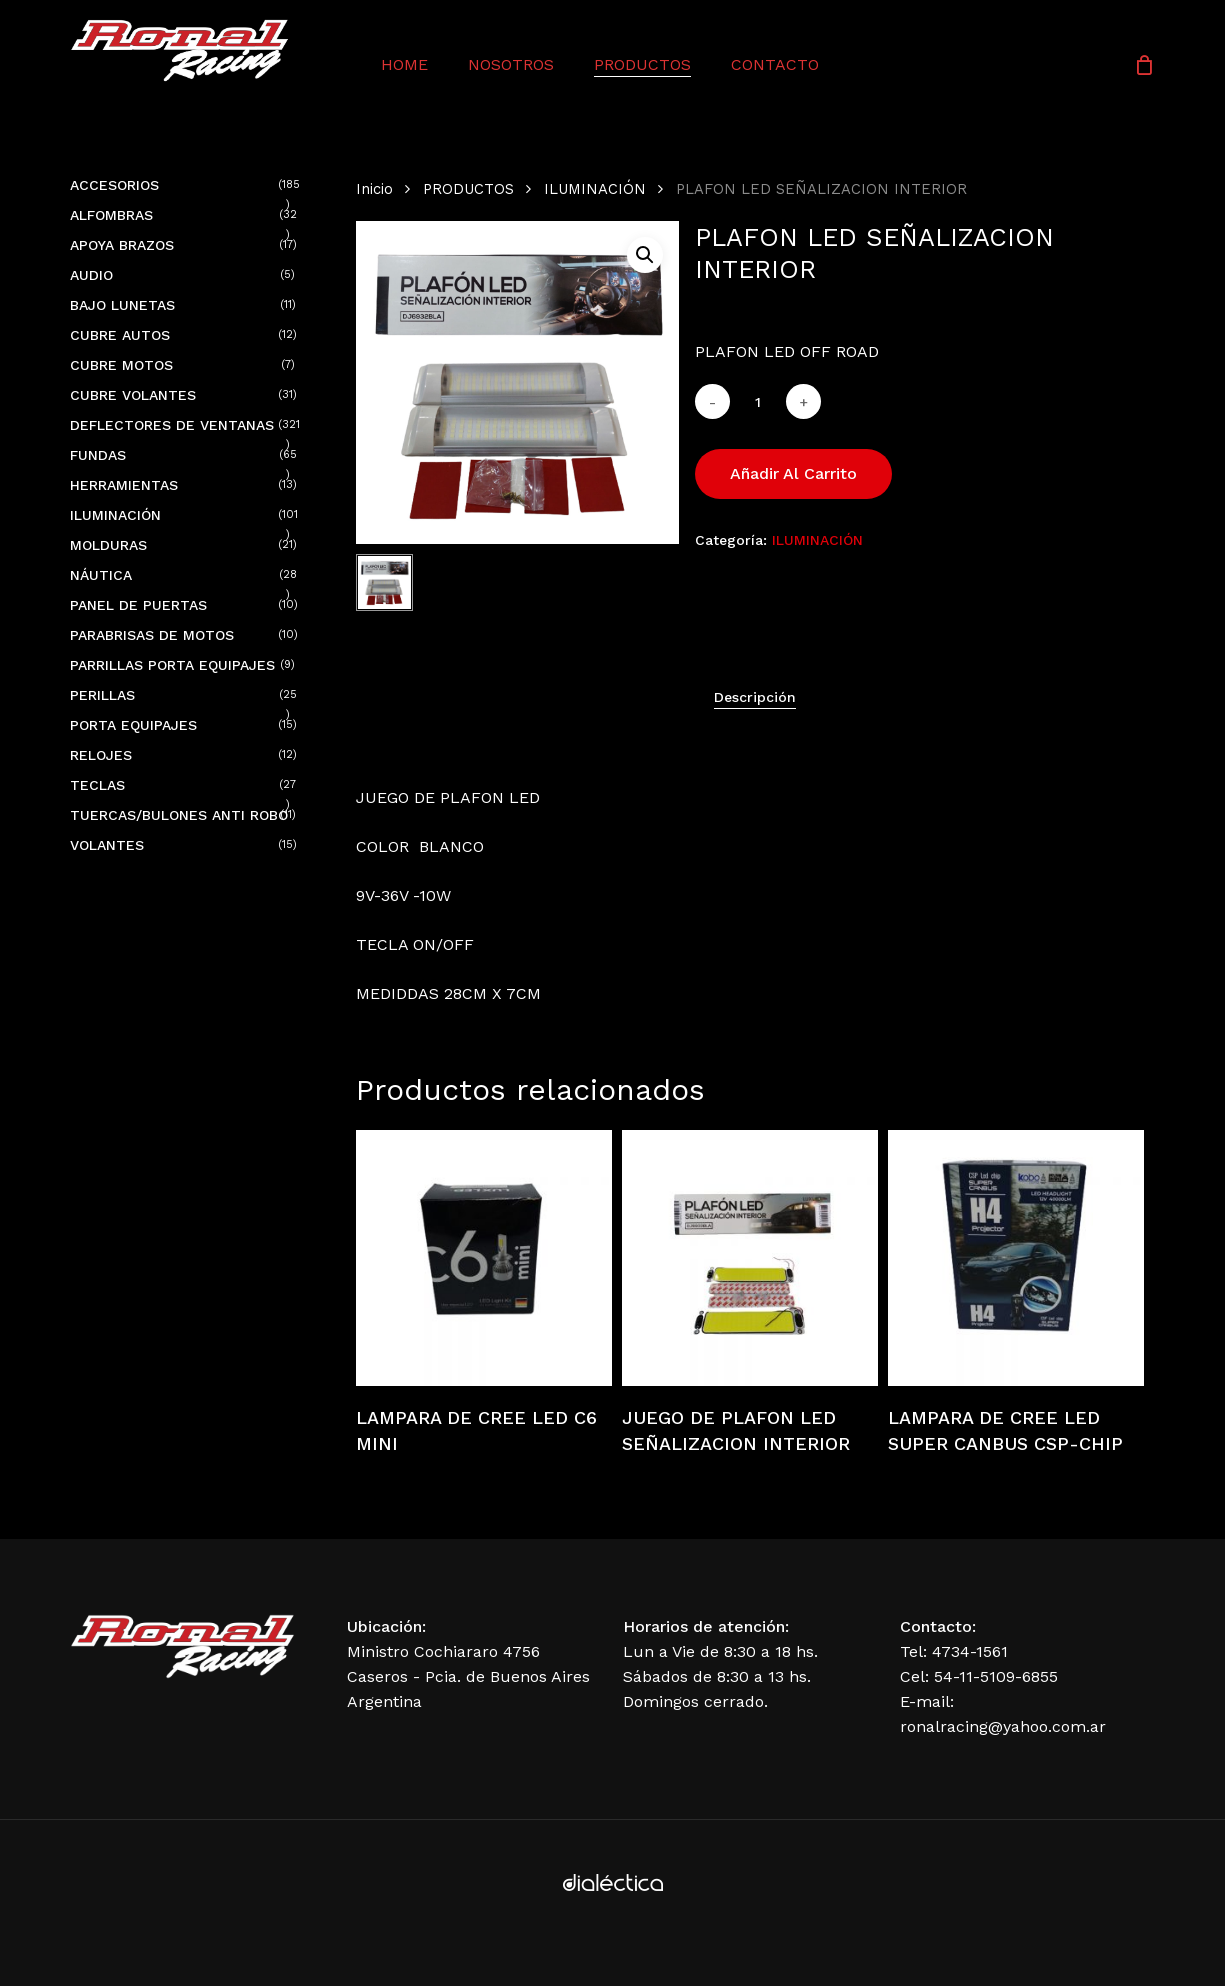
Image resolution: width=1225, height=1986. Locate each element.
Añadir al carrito (793, 473)
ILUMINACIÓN (595, 189)
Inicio (374, 189)
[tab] (755, 697)
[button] (645, 255)
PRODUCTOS (468, 189)
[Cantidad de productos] (758, 401)
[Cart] (1144, 65)
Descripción (755, 697)
